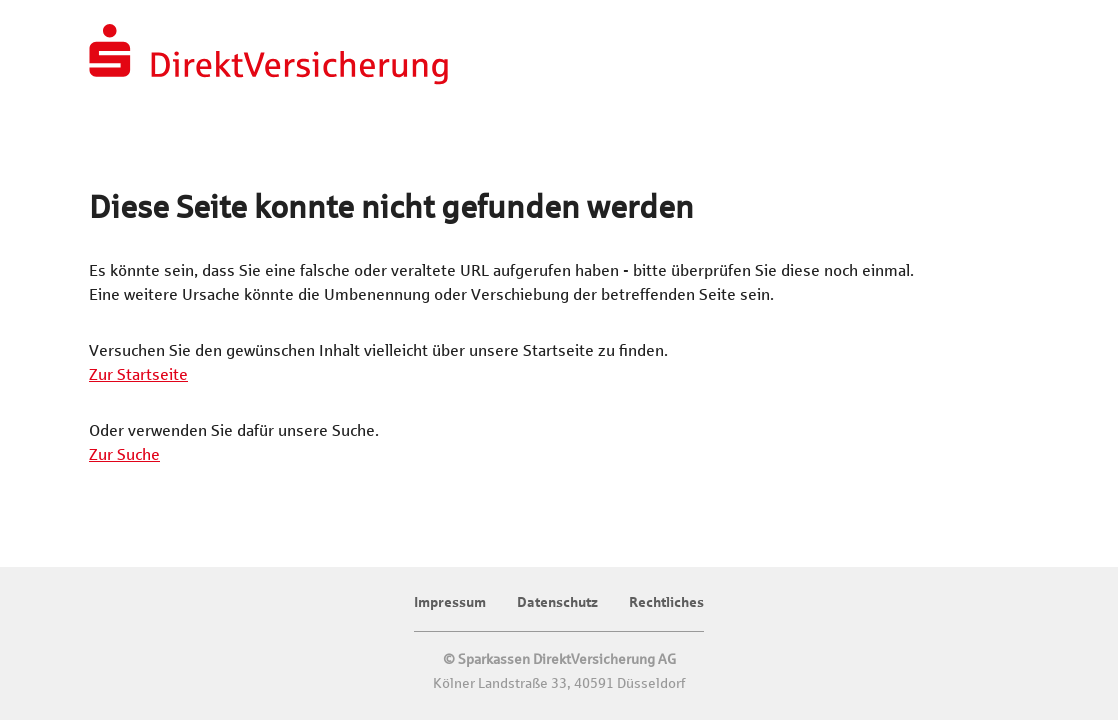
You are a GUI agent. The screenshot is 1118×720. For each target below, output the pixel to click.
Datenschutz (557, 602)
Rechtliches (666, 602)
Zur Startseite (138, 374)
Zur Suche (124, 454)
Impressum (450, 602)
